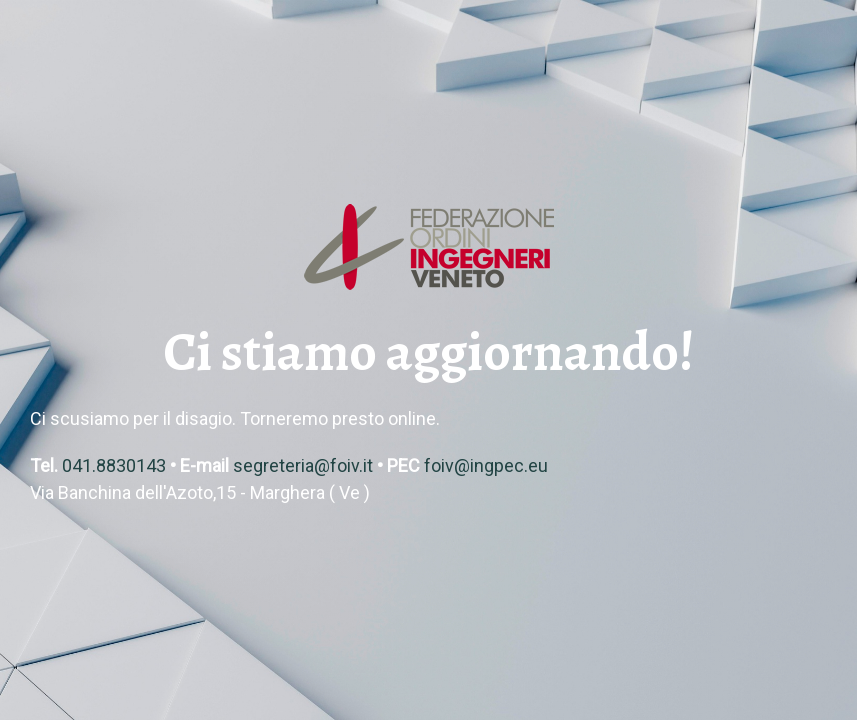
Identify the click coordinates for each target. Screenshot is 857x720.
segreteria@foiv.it (303, 465)
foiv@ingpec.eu (486, 465)
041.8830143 (114, 465)
